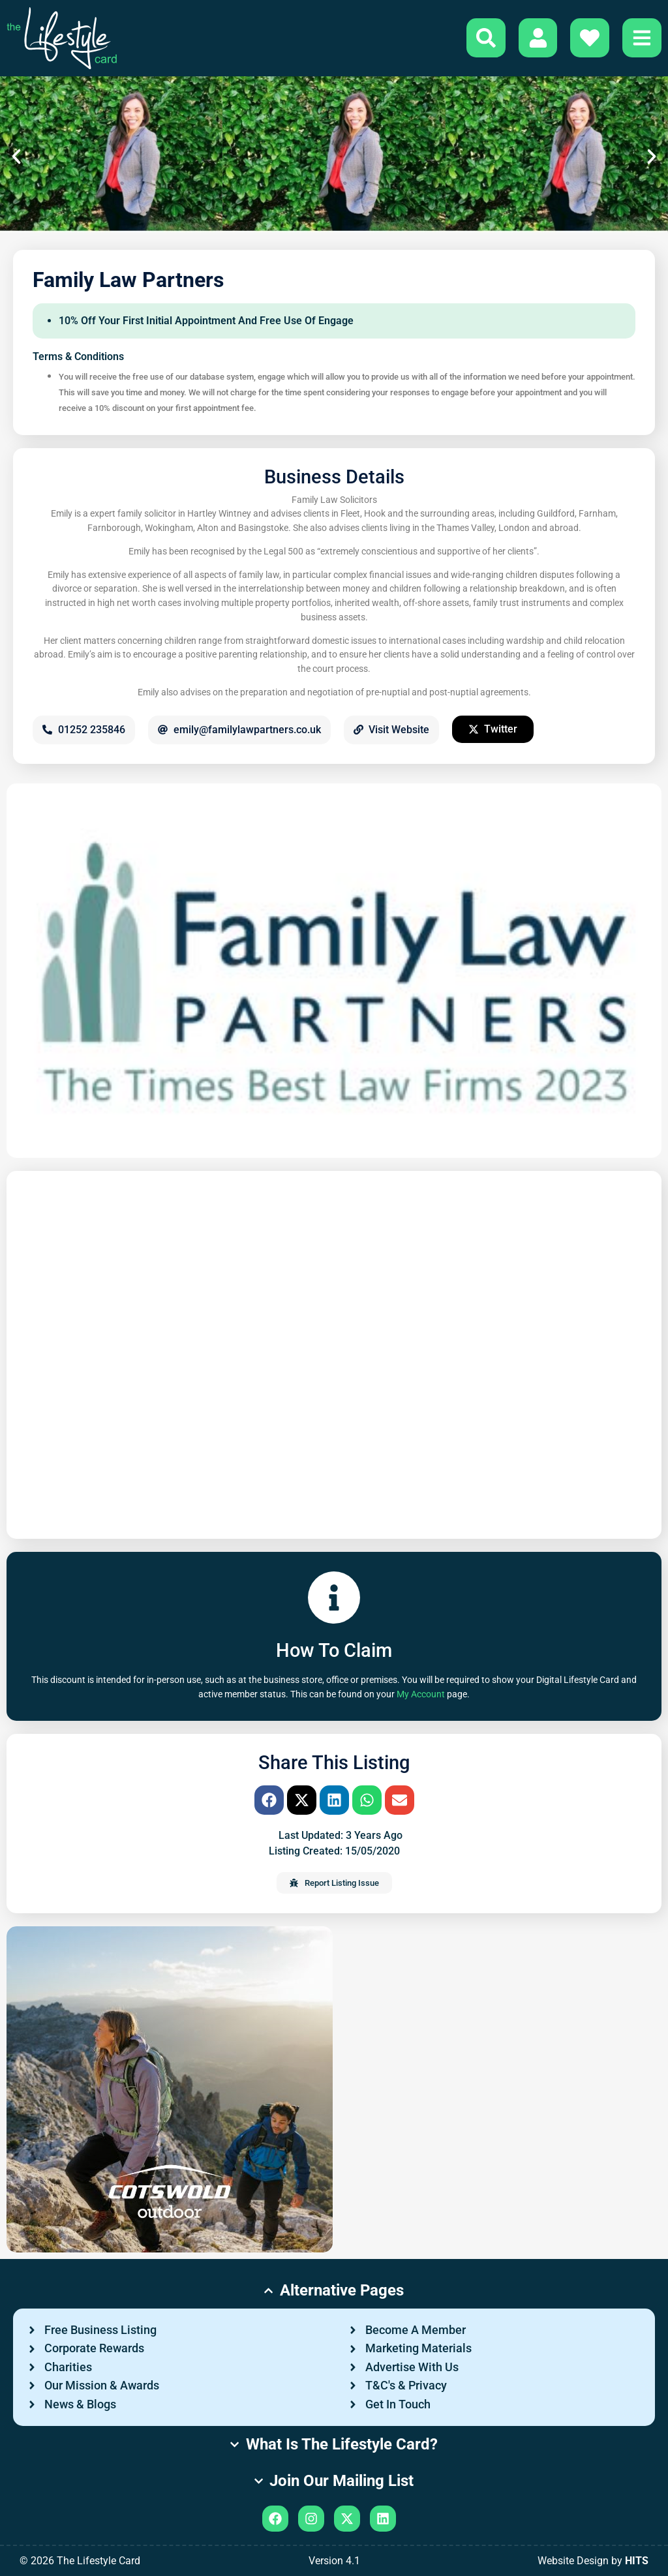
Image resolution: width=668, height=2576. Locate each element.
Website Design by (593, 2560)
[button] (16, 156)
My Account (421, 1694)
